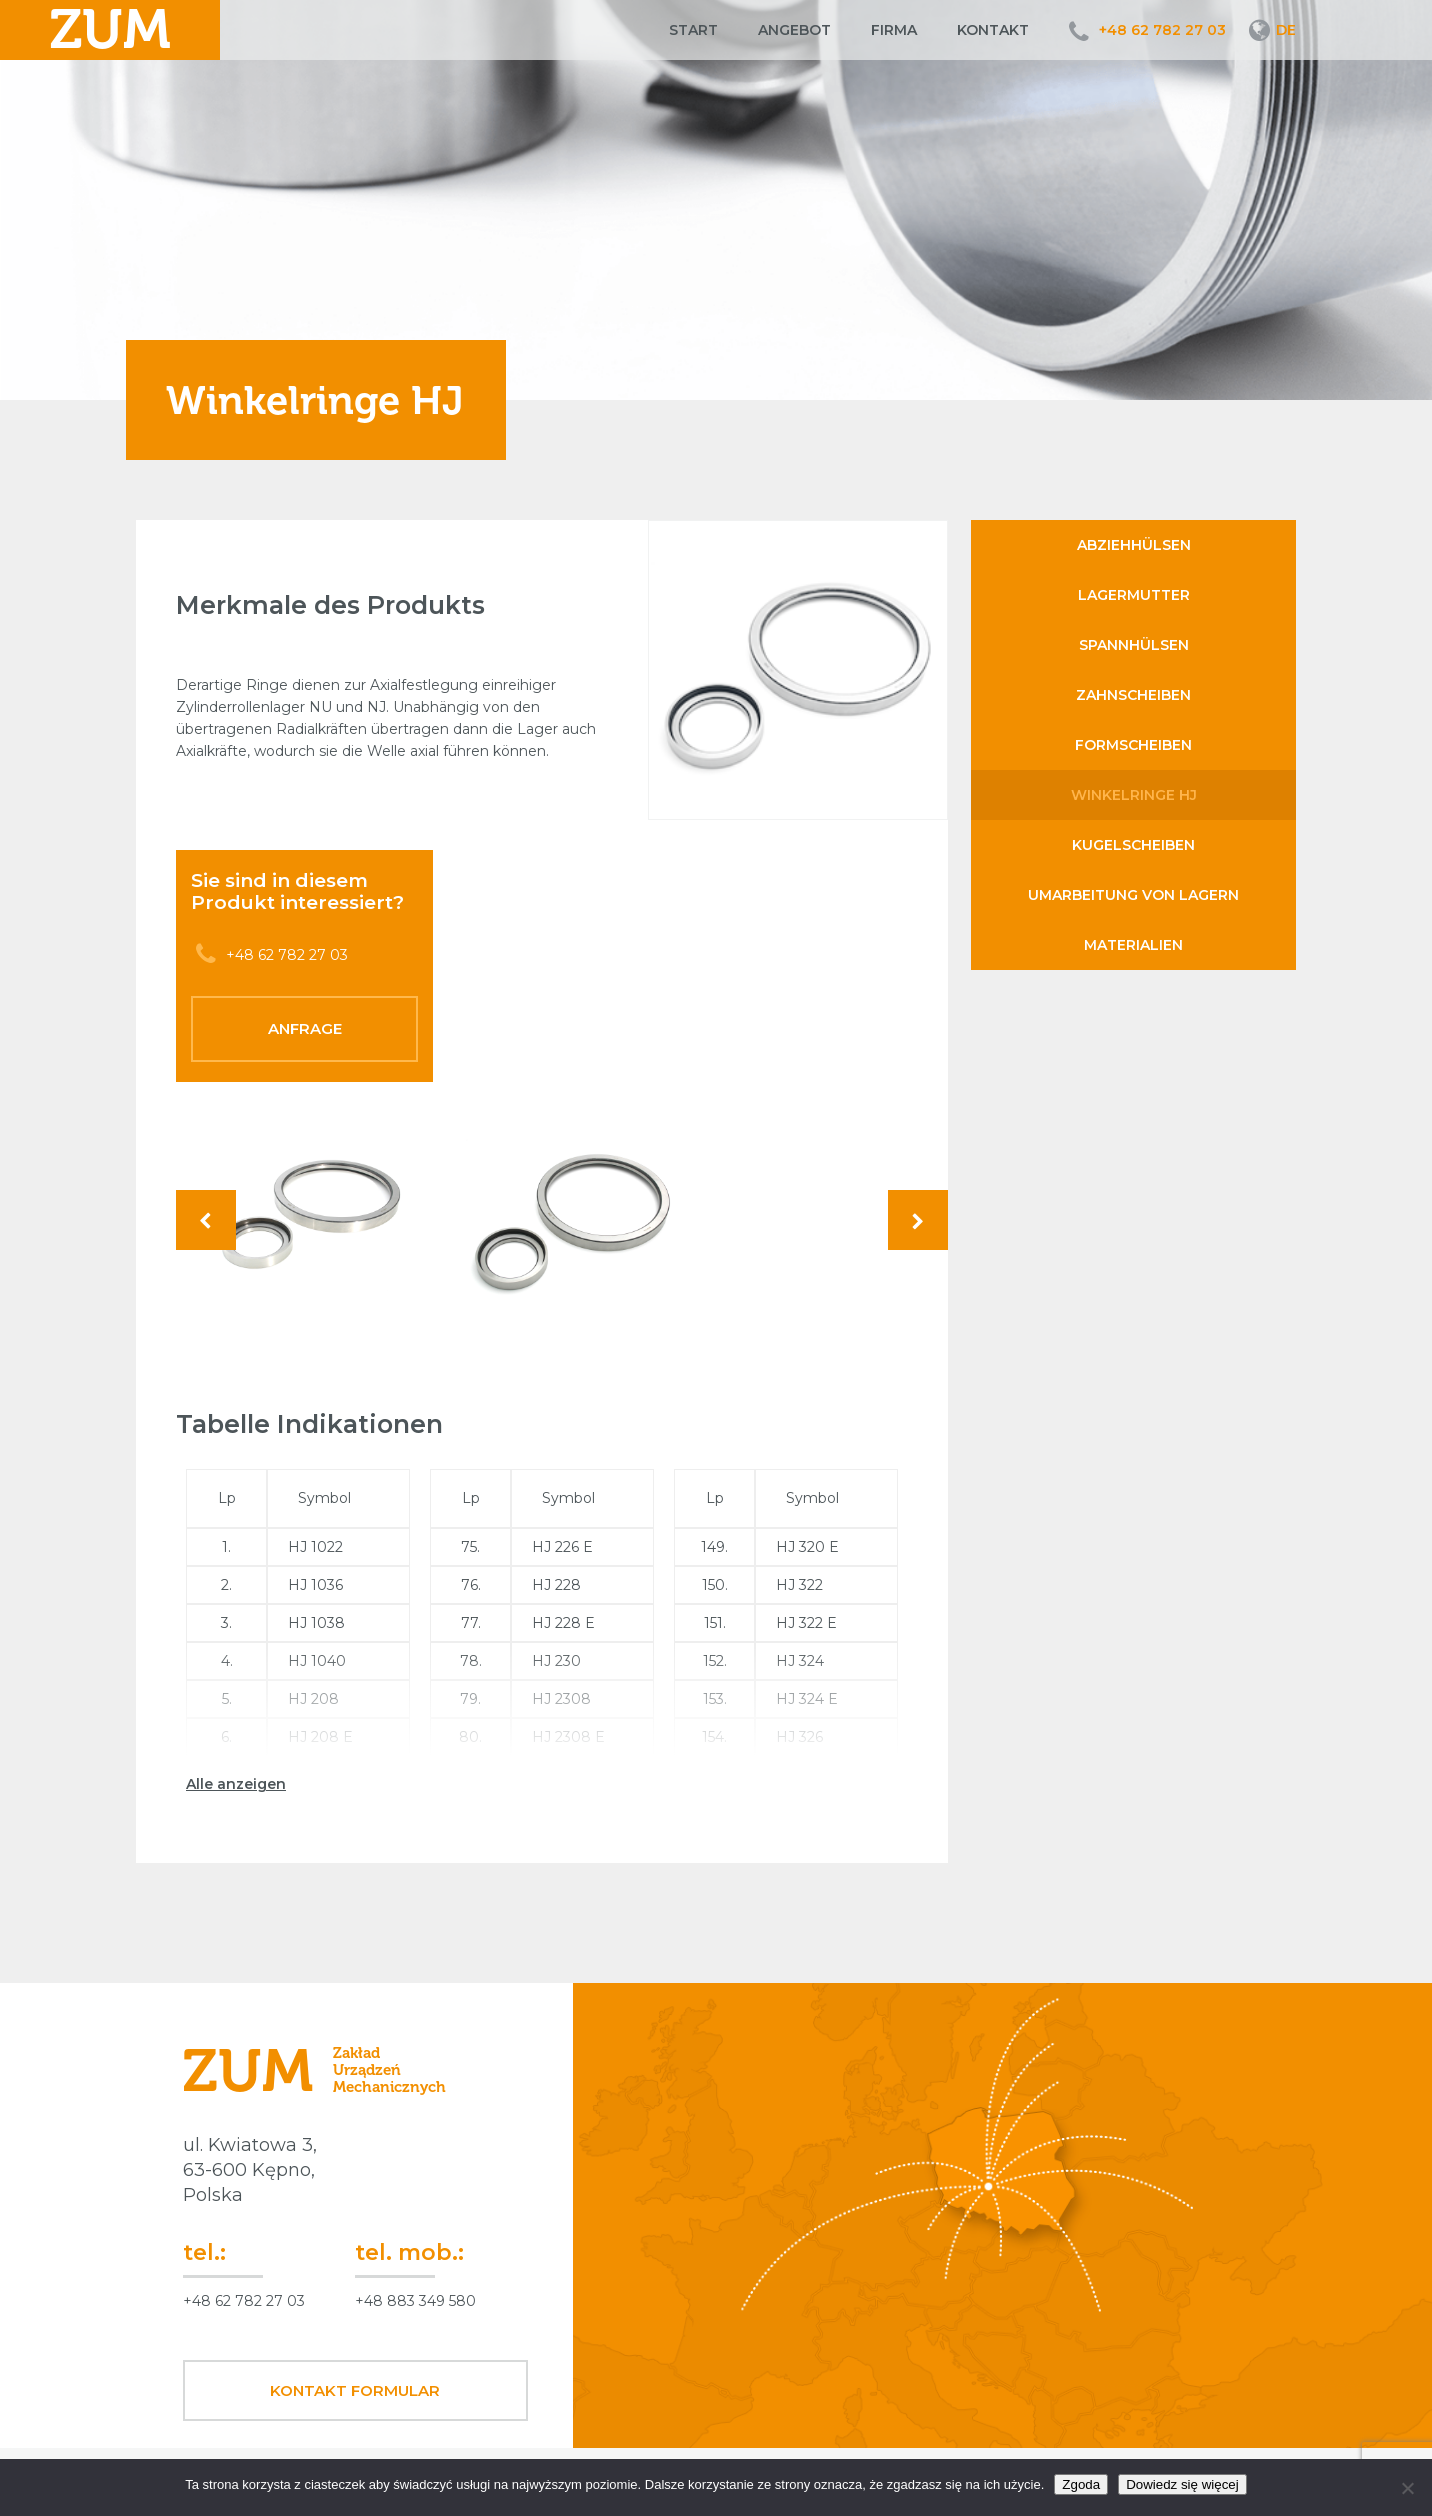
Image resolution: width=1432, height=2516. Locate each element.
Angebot (794, 30)
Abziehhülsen (1134, 545)
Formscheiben (1133, 745)
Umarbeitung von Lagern (1133, 895)
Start (693, 30)
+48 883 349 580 (415, 2301)
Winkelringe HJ (1134, 795)
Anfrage (305, 1028)
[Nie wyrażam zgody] (1407, 2488)
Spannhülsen (1134, 645)
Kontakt (993, 30)
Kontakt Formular (355, 2390)
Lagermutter (1134, 595)
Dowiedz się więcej (1182, 2484)
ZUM (110, 30)
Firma (894, 30)
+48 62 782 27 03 (1162, 30)
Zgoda (1081, 2484)
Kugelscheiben (1133, 845)
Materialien (1133, 945)
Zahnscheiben (1133, 695)
